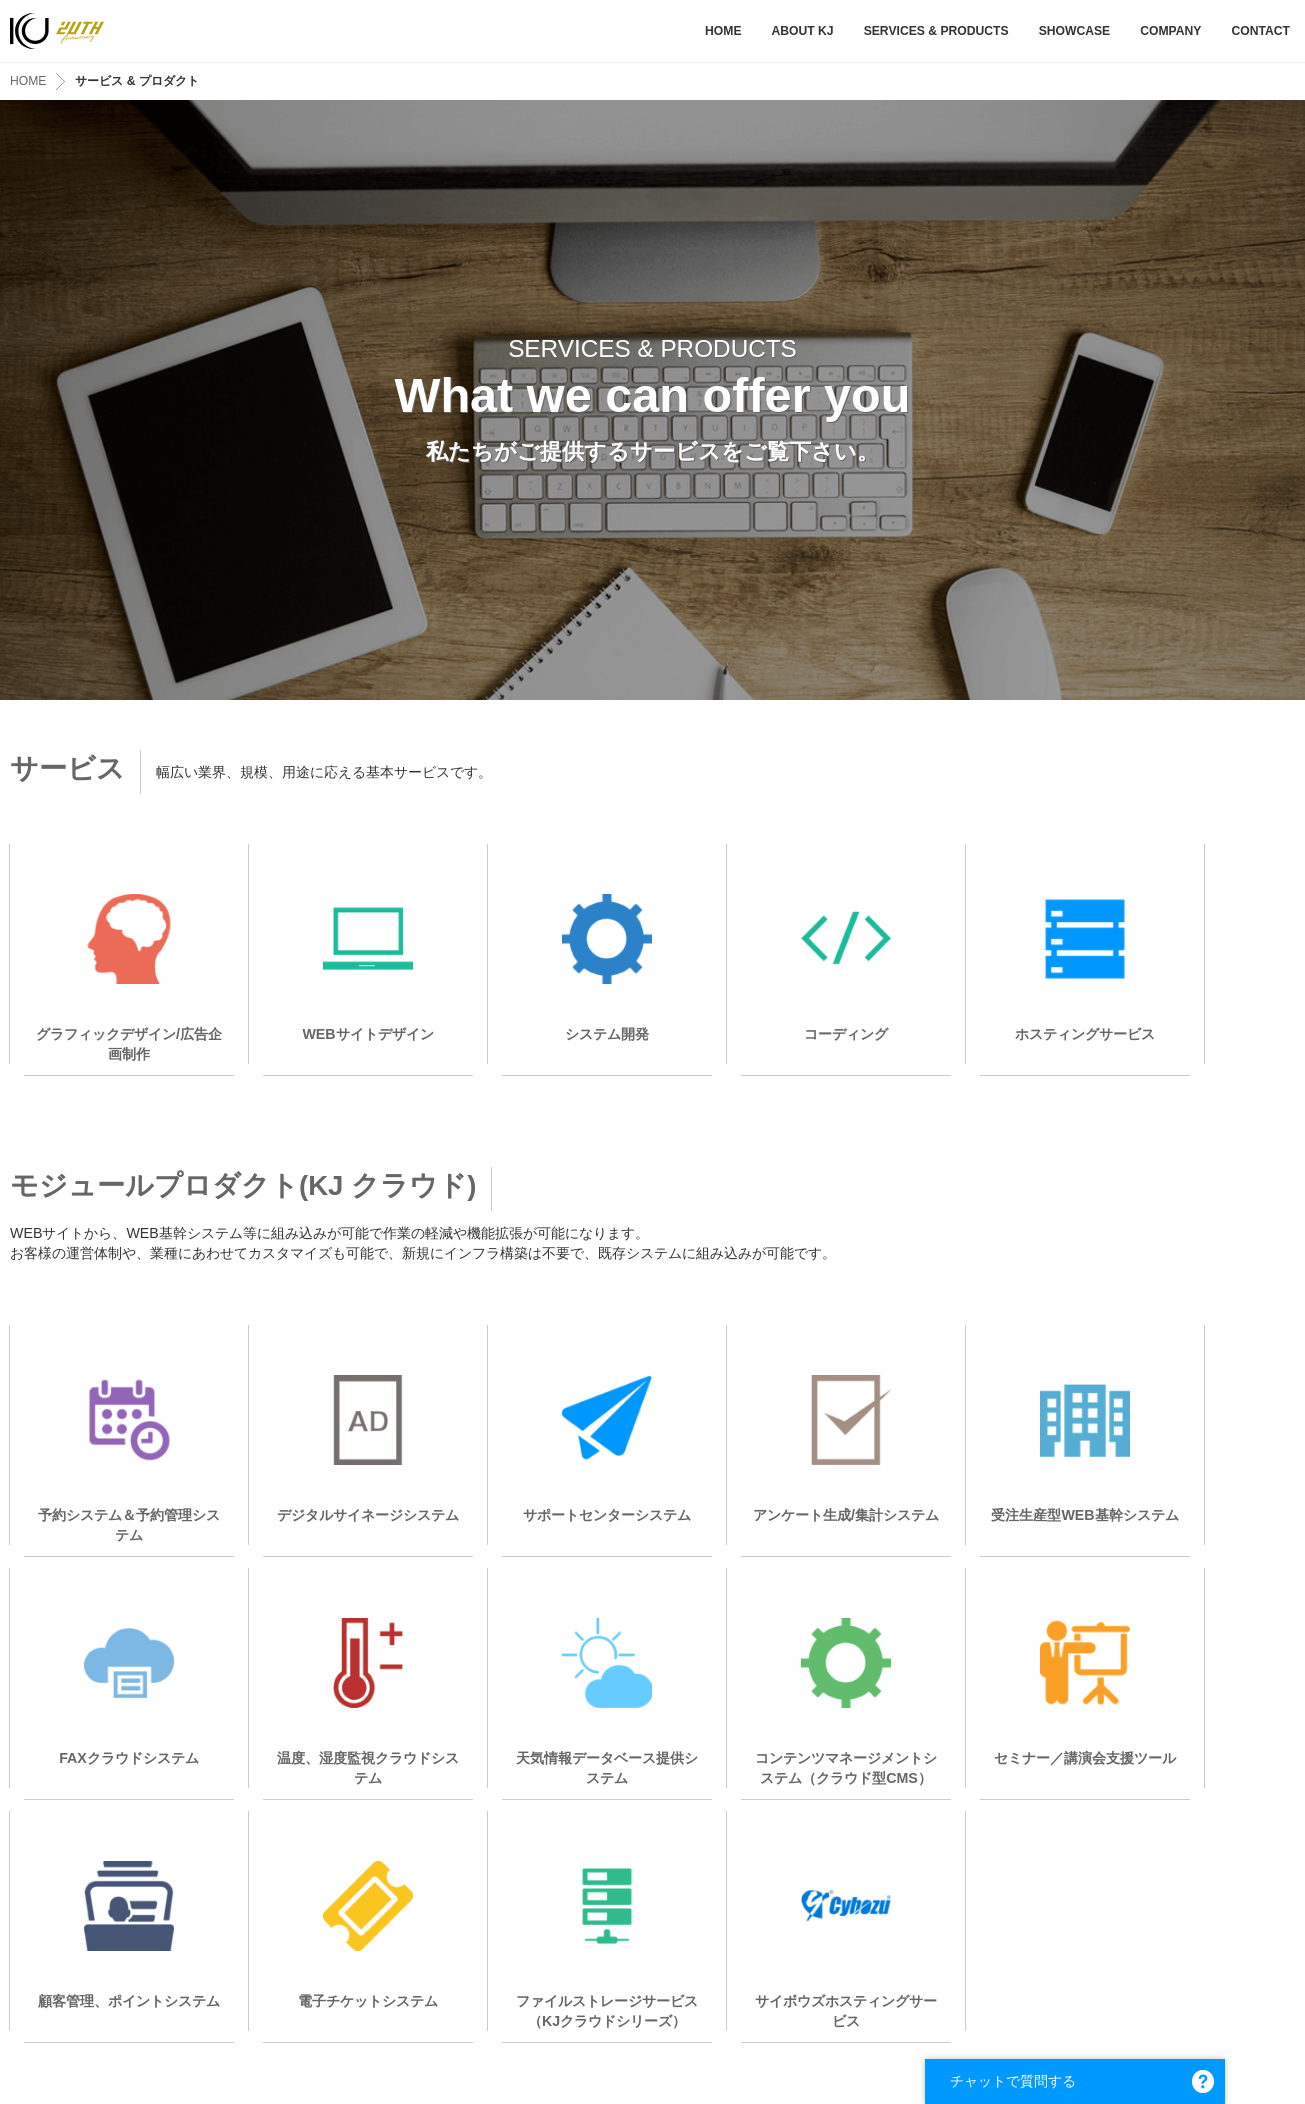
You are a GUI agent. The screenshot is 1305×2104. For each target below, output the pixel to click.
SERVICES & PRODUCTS (936, 31)
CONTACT (1260, 31)
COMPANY (1170, 31)
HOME (723, 31)
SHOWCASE (1075, 31)
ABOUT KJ (802, 31)
